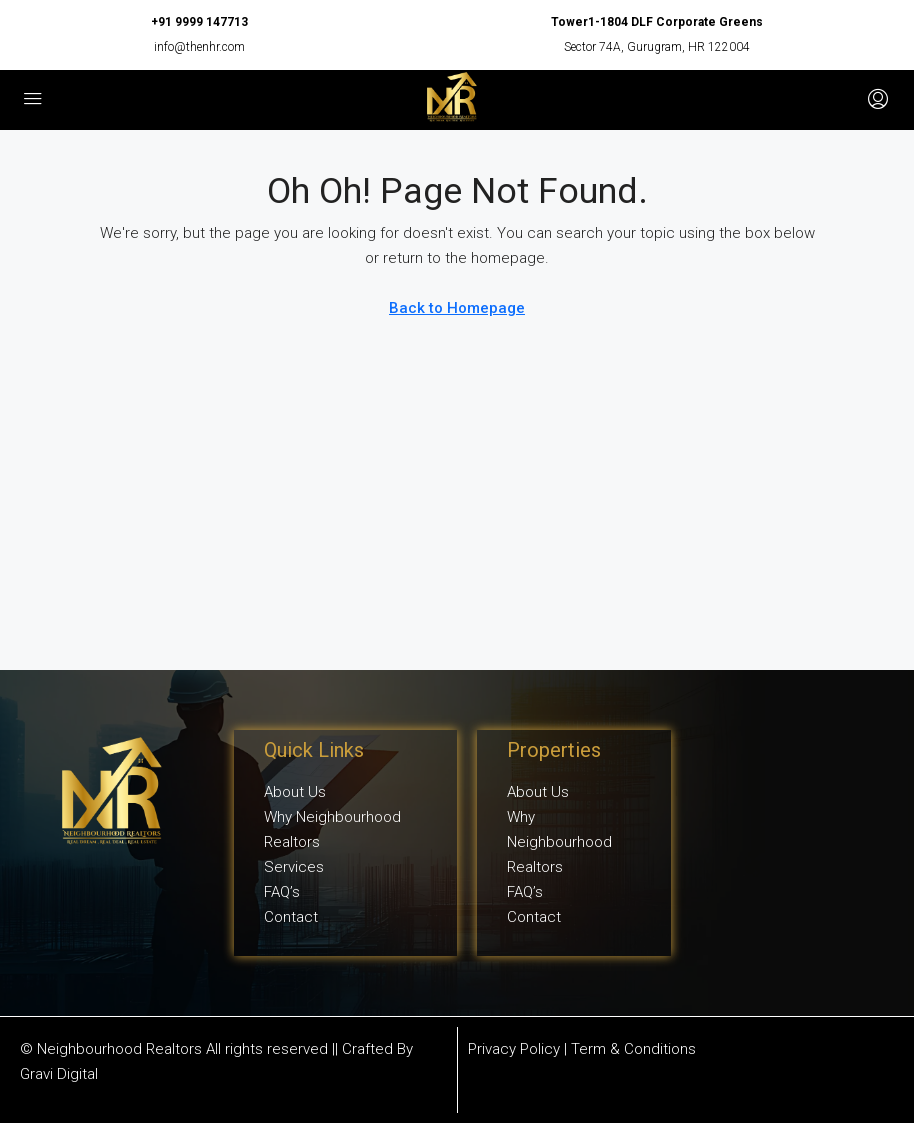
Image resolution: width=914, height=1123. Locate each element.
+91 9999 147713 (199, 22)
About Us (295, 792)
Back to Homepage (457, 308)
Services (294, 867)
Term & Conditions (633, 1049)
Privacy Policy (514, 1049)
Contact (291, 917)
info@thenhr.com (199, 47)
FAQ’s (282, 892)
